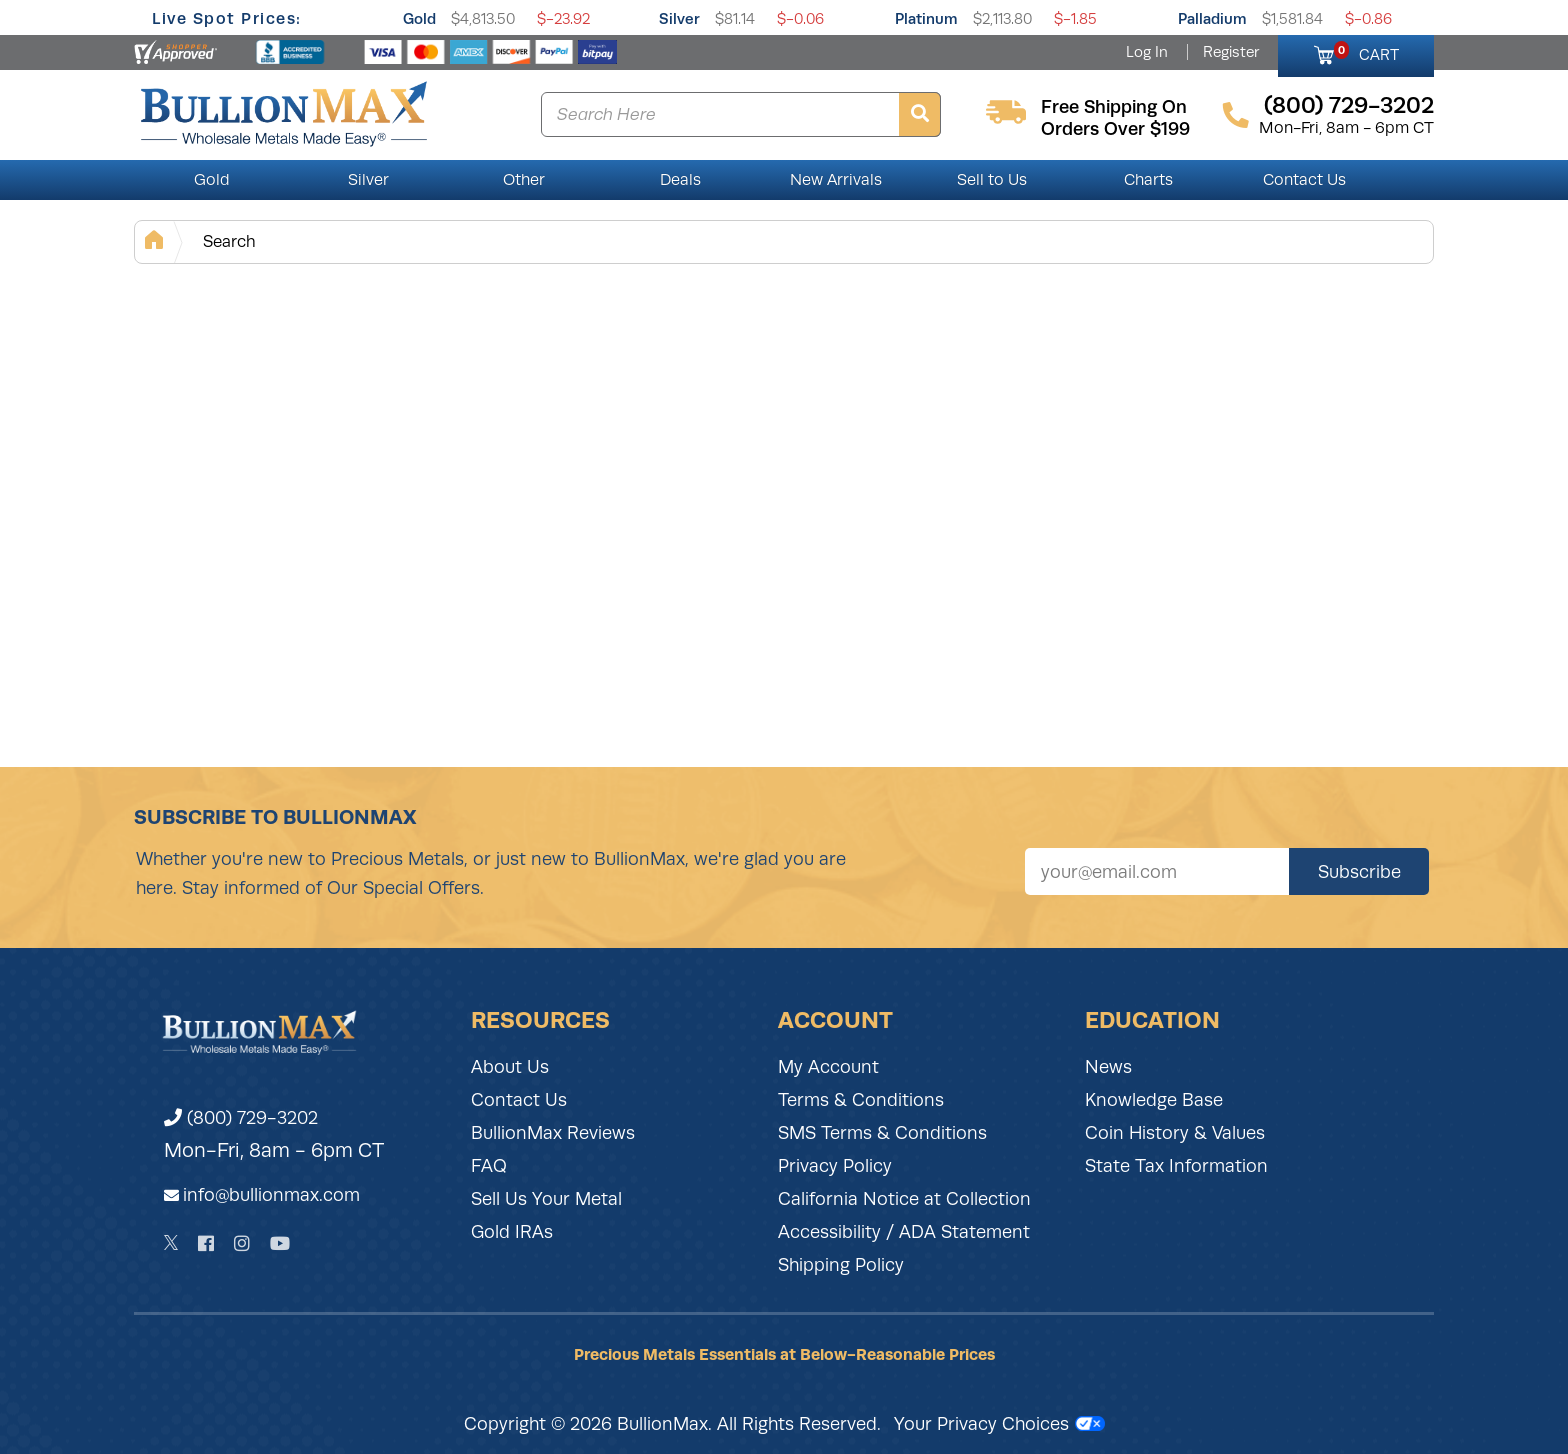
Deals (680, 180)
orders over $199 (1115, 129)
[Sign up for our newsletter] (1157, 871)
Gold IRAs (512, 1232)
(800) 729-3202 (241, 1118)
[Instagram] (242, 1243)
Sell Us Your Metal (546, 1199)
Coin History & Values (1175, 1133)
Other (524, 180)
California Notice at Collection (904, 1199)
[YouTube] (280, 1243)
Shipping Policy (841, 1265)
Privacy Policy (835, 1166)
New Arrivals (836, 180)
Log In (1147, 52)
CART (1366, 52)
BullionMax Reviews (553, 1133)
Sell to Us (992, 180)
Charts (1148, 180)
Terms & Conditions (861, 1100)
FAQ (489, 1166)
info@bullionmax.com (271, 1195)
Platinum (926, 18)
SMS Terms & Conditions (882, 1133)
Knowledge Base (1154, 1100)
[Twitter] (171, 1243)
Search (229, 241)
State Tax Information (1176, 1166)
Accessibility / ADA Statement (904, 1232)
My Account (828, 1067)
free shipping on (1114, 107)
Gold (419, 18)
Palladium (1212, 18)
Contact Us (1304, 180)
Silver (679, 18)
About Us (510, 1067)
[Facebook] (206, 1243)
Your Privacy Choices (999, 1424)
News (1108, 1067)
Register (1231, 52)
